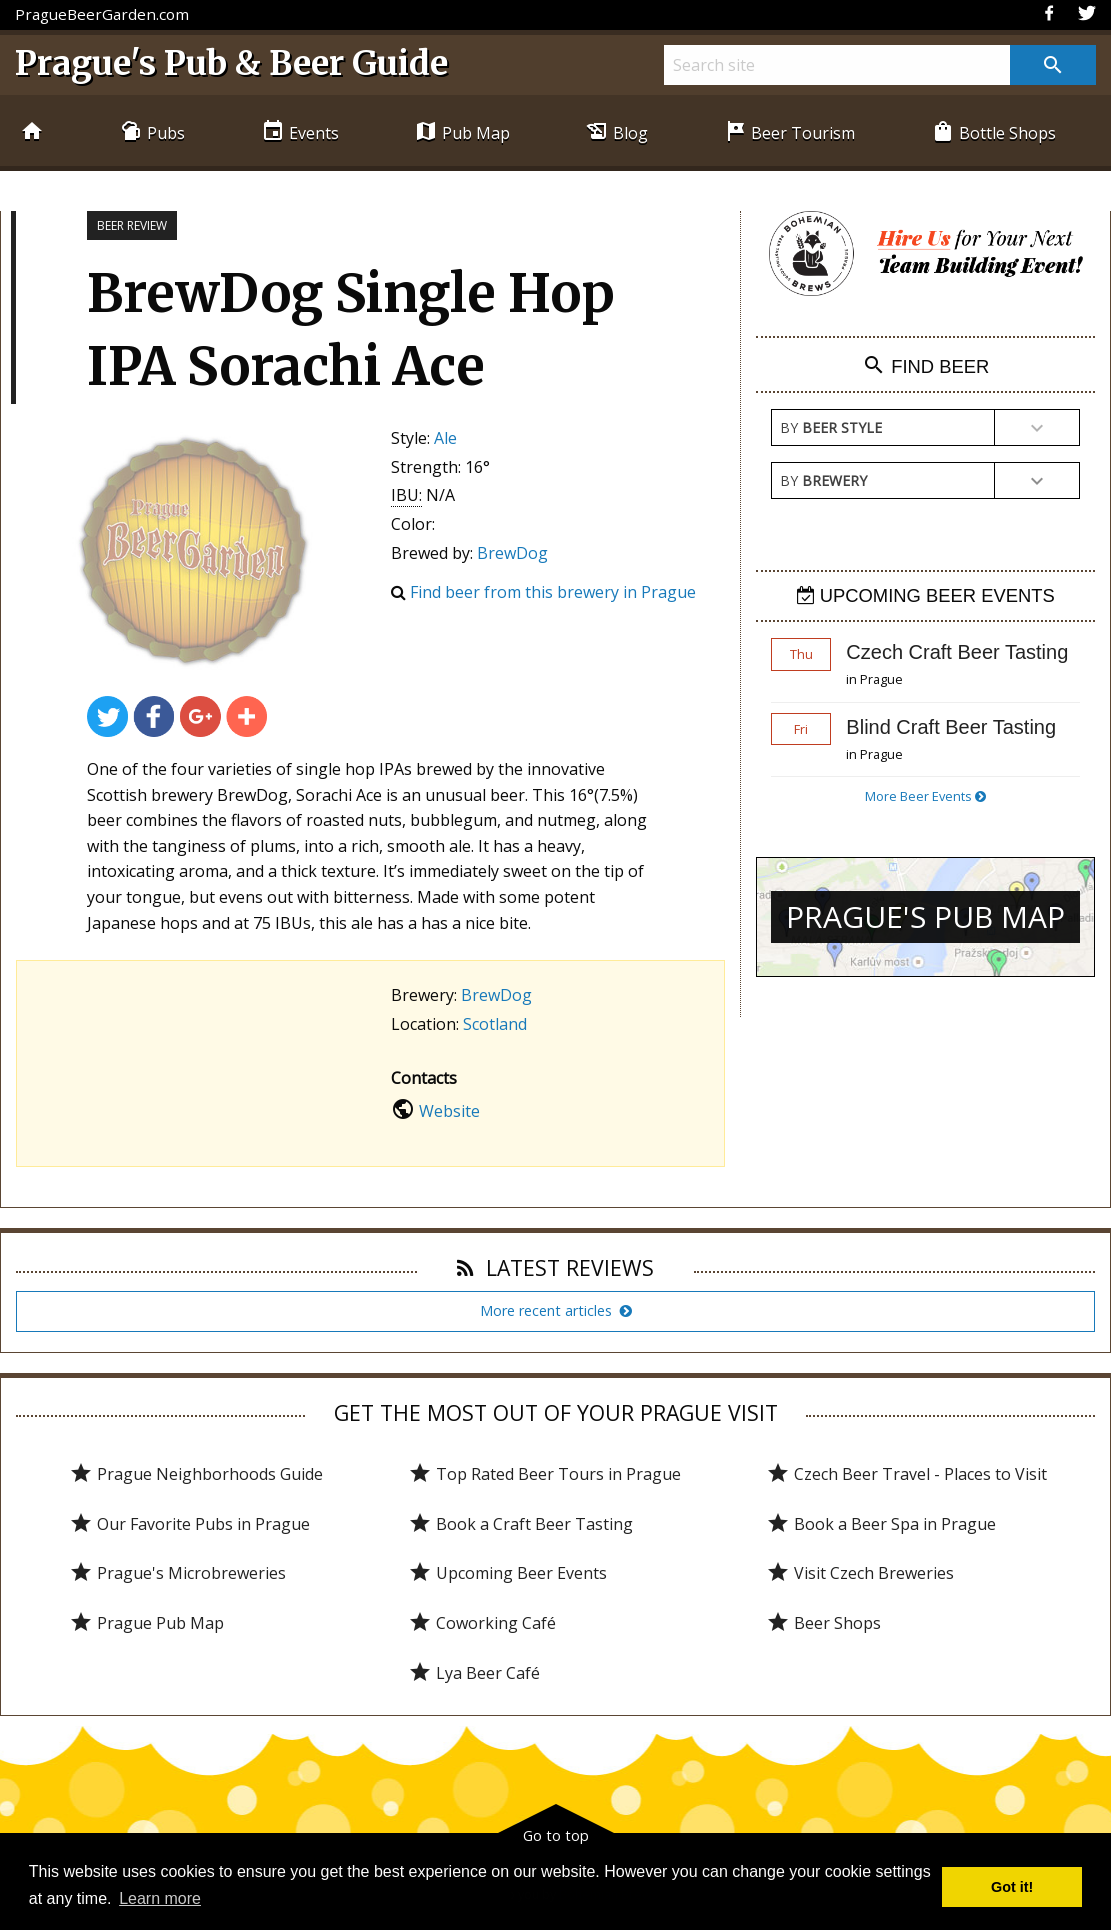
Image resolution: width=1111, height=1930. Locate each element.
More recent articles (556, 1310)
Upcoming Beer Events (507, 1573)
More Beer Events (925, 796)
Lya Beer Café (474, 1673)
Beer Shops (823, 1623)
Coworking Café (482, 1623)
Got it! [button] (1012, 1887)
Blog (616, 132)
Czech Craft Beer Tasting (957, 652)
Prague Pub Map (146, 1623)
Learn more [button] (160, 1898)
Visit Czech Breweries (860, 1573)
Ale (445, 438)
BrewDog (512, 553)
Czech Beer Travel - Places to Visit (906, 1474)
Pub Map (462, 132)
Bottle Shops (993, 132)
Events (300, 132)
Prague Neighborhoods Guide (196, 1474)
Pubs (152, 132)
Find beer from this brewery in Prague (553, 592)
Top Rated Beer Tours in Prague (544, 1474)
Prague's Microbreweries (177, 1573)
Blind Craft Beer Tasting (951, 727)
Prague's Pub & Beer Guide (231, 63)
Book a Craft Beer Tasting (520, 1524)
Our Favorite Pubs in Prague (189, 1524)
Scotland (495, 1024)
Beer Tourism (789, 132)
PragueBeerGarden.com (102, 14)
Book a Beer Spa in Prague (881, 1524)
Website (449, 1111)
